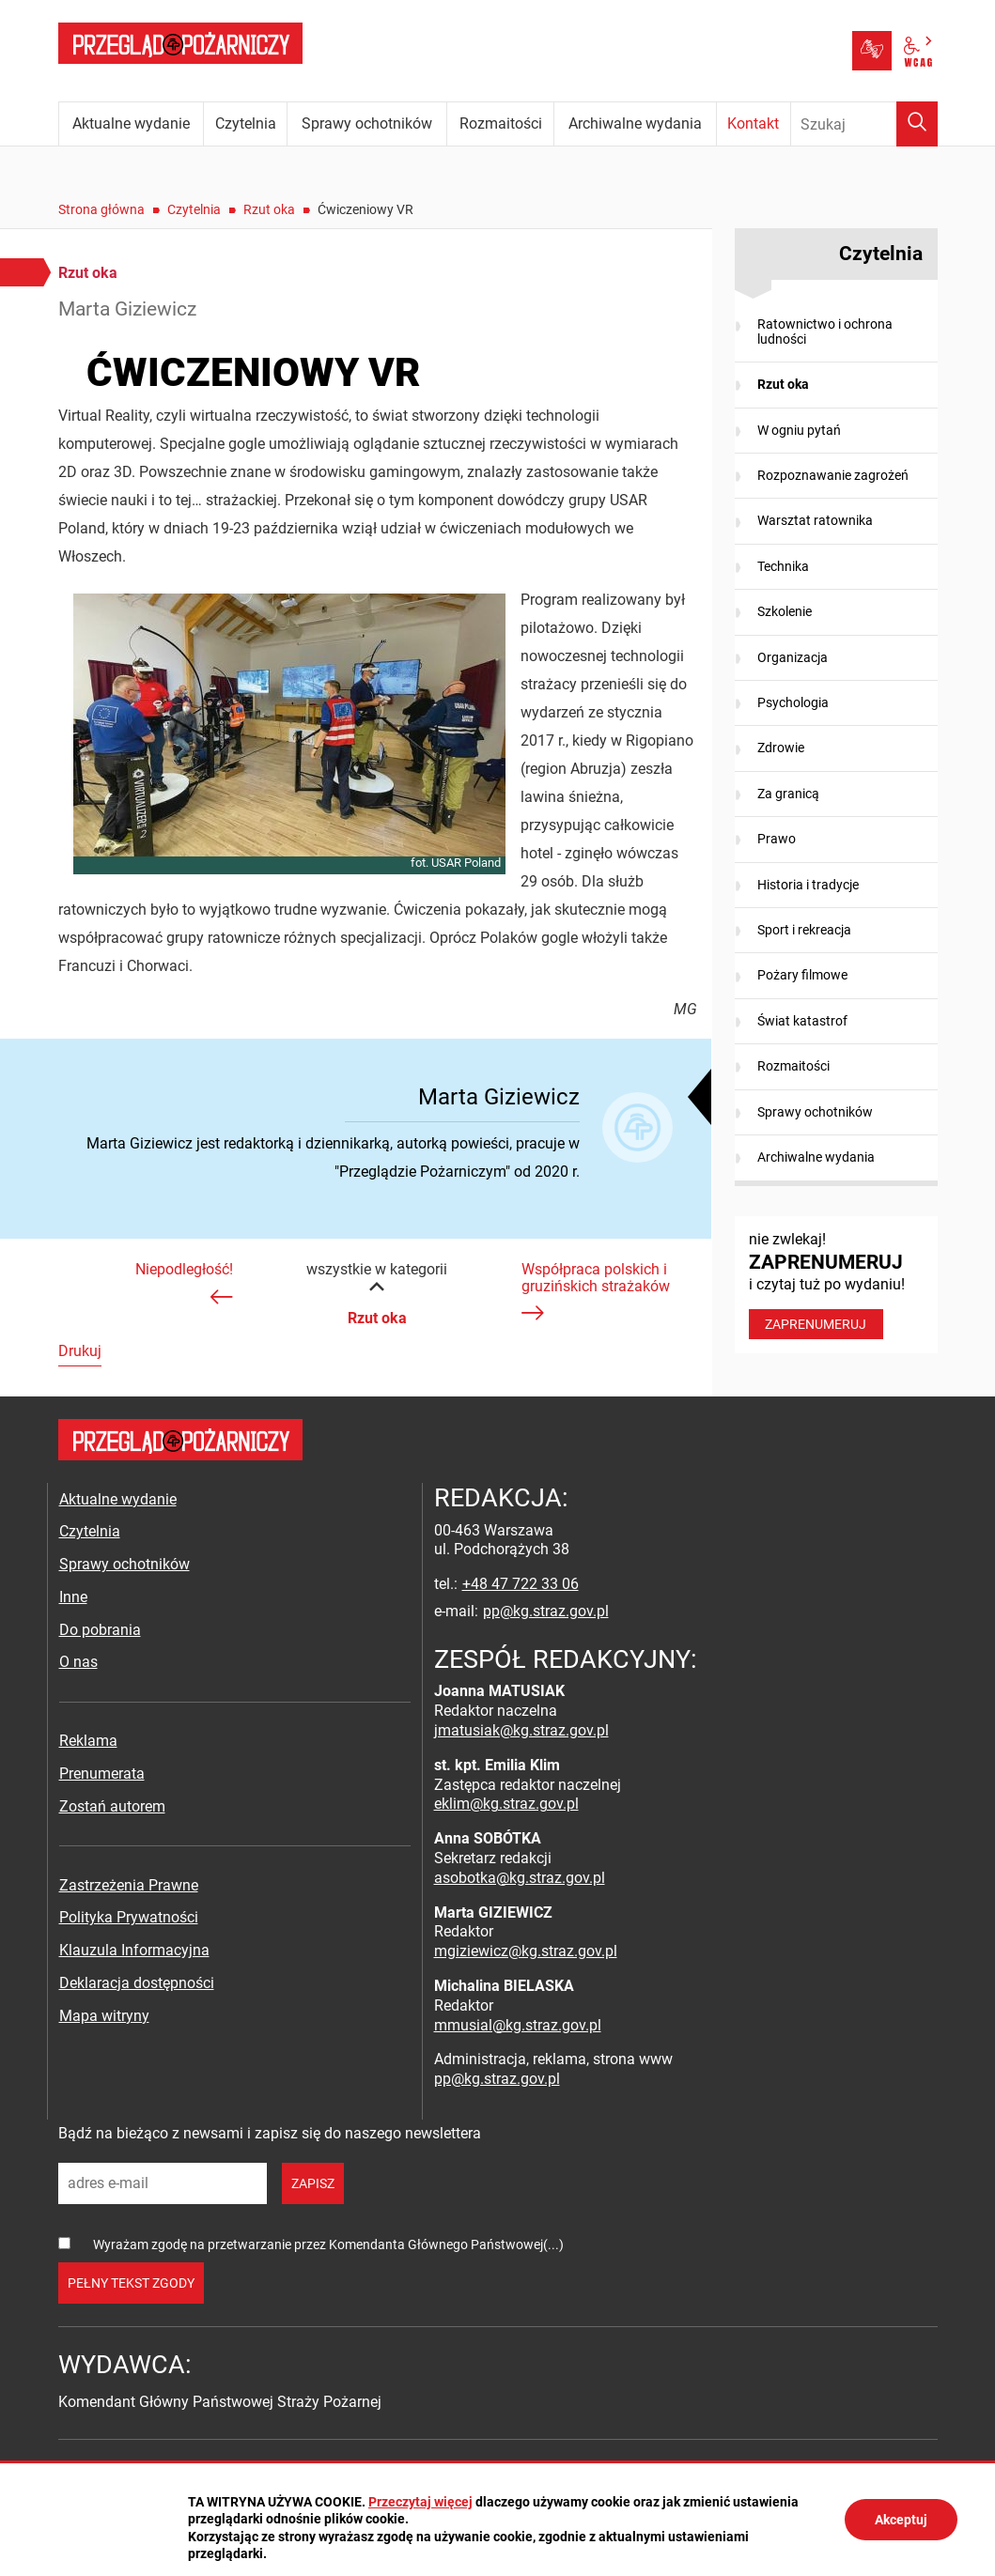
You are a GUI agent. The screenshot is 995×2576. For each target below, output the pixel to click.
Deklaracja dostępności (136, 1983)
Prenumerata (102, 1773)
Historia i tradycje (808, 884)
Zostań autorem (112, 1806)
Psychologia (793, 702)
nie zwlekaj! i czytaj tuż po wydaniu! (836, 1284)
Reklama (88, 1741)
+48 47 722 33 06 (520, 1584)
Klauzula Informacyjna (134, 1950)
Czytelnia (194, 209)
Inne (73, 1597)
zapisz (312, 2183)
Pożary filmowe (802, 974)
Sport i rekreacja (804, 929)
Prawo (776, 838)
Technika (783, 566)
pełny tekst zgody (131, 2283)
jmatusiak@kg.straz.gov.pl (521, 1730)
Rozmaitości (793, 1065)
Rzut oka (269, 209)
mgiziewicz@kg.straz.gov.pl (525, 1951)
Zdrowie (780, 747)
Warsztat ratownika (815, 520)
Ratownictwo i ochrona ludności (825, 331)
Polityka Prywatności (128, 1917)
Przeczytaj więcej (420, 2501)
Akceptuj (901, 2519)
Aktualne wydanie (118, 1499)
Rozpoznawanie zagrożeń (833, 475)
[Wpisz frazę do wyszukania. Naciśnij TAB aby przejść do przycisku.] (864, 124)
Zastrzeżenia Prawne (128, 1885)
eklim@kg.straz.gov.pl (506, 1803)
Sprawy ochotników (815, 1111)
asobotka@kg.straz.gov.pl (519, 1878)
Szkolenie (784, 611)
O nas (78, 1662)
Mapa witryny (104, 2016)
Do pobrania (100, 1630)
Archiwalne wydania (816, 1157)
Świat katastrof (802, 1020)
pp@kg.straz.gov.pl (546, 1611)
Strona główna (101, 209)
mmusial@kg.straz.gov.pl (517, 2025)
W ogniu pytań (799, 430)
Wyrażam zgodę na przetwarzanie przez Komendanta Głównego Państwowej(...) (328, 2244)
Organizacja (792, 657)
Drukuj (79, 1351)
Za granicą (788, 793)
